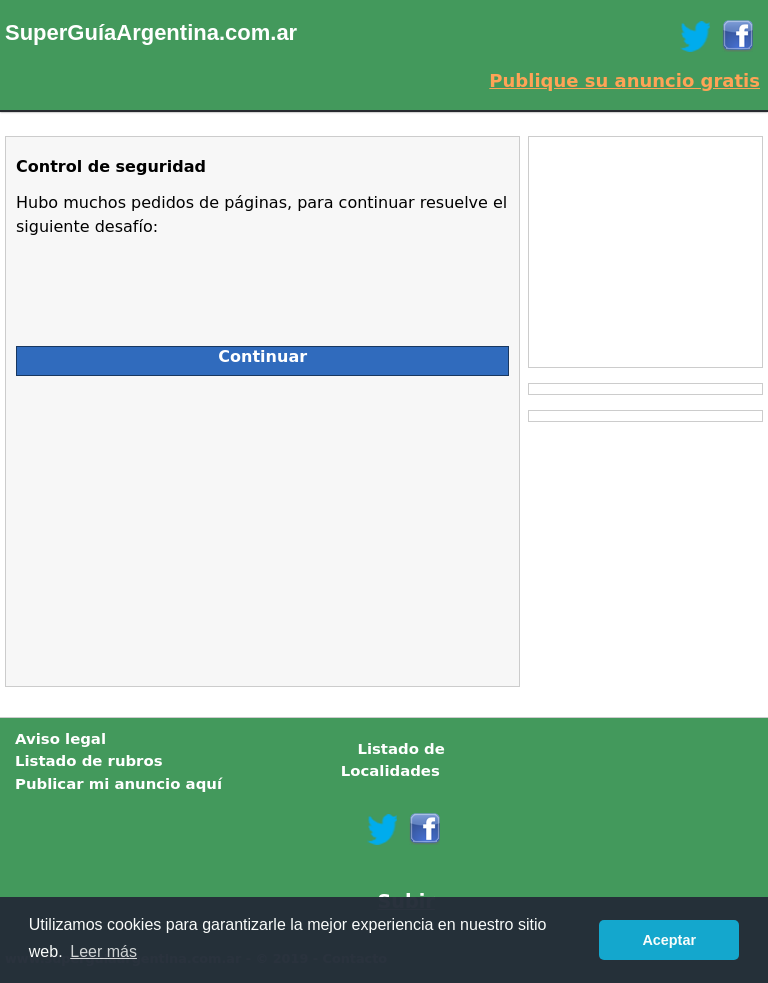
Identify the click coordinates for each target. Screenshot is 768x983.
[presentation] (168, 283)
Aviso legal (60, 739)
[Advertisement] (194, 526)
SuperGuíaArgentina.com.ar (151, 32)
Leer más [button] (103, 951)
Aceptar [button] (669, 940)
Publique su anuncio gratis (624, 80)
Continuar (262, 356)
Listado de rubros (89, 761)
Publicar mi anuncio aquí (118, 784)
